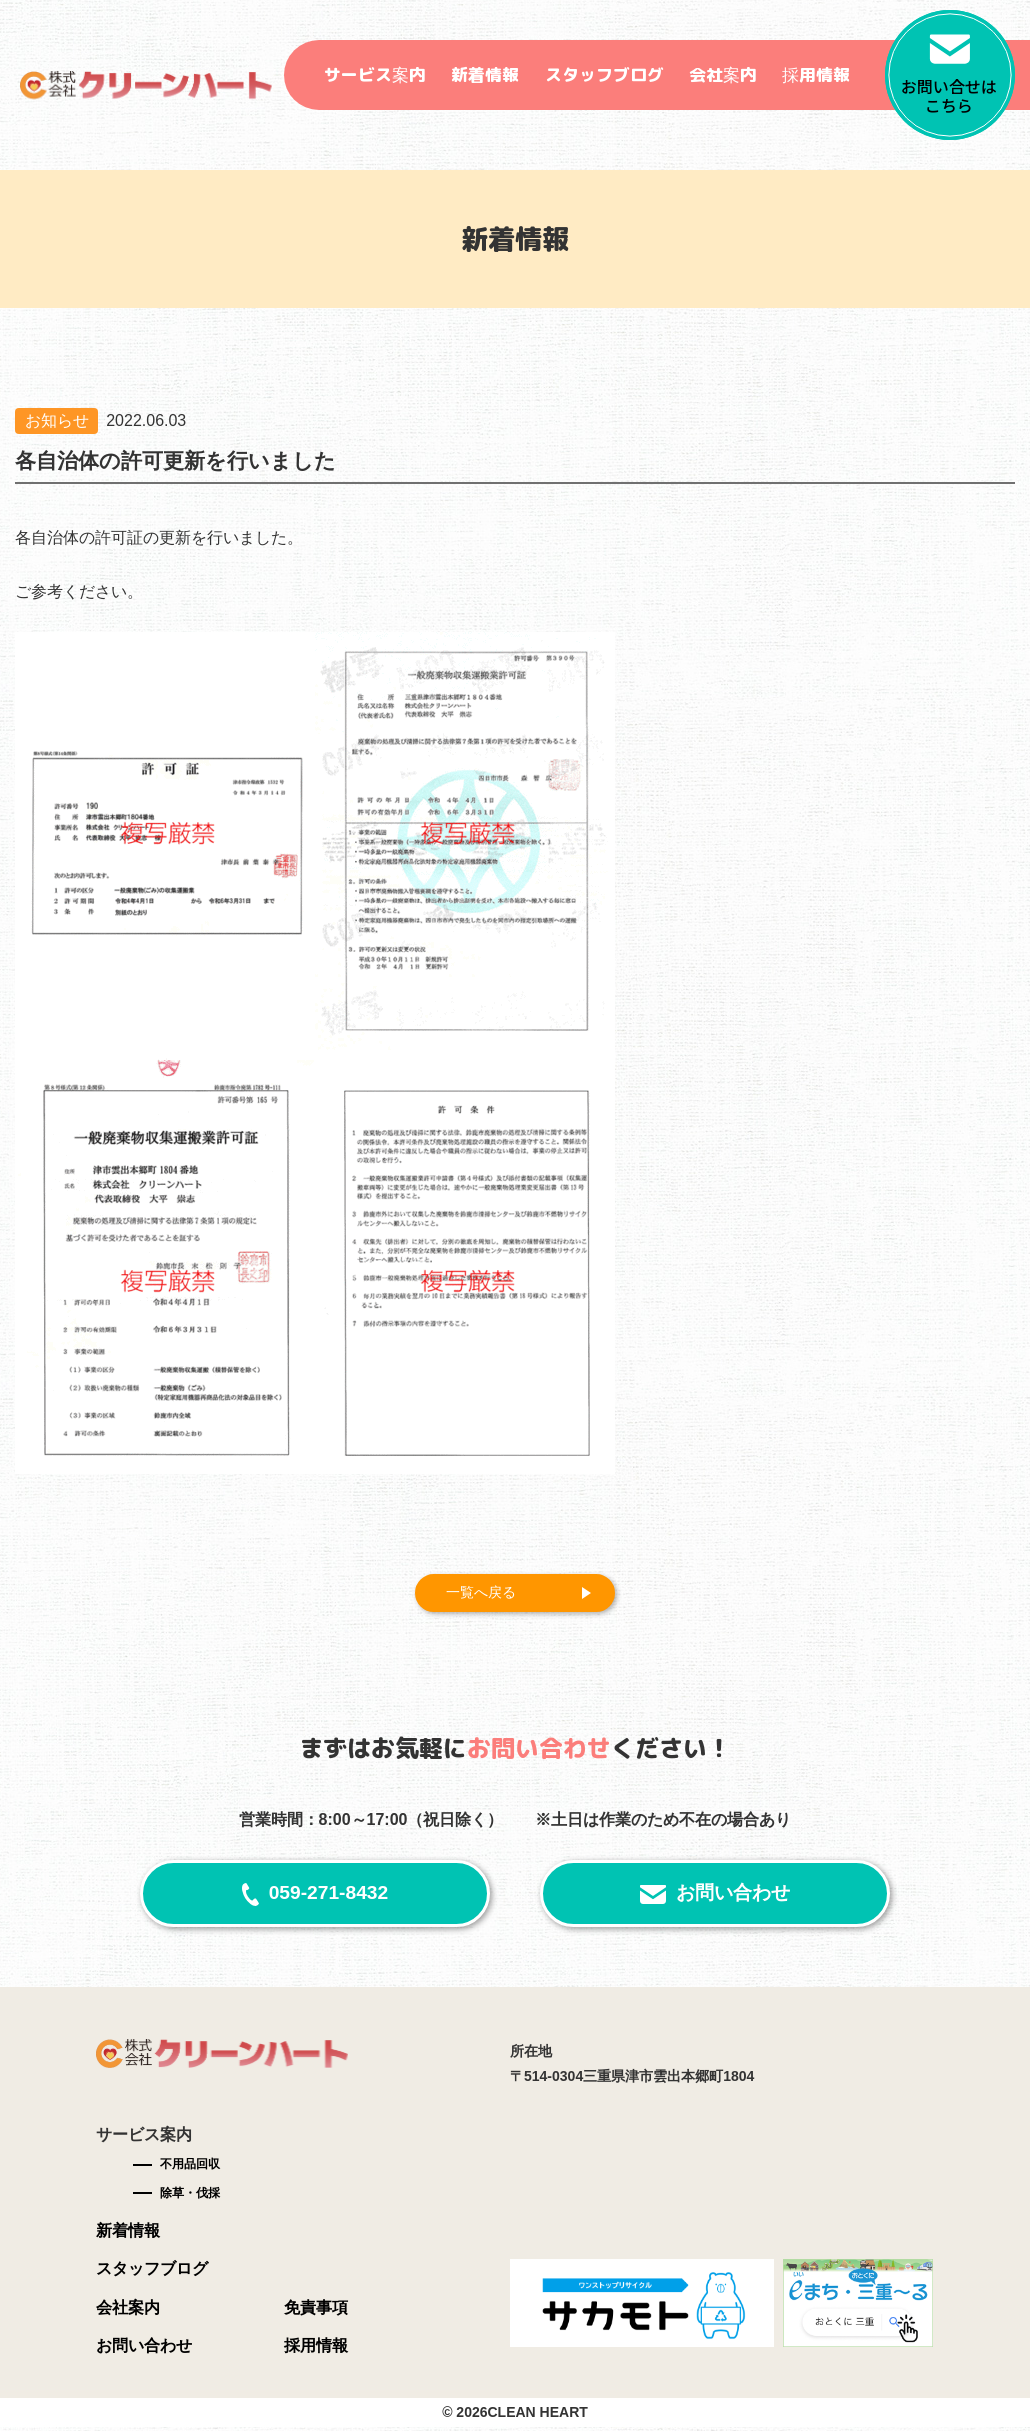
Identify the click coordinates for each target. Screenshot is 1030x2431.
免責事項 (316, 2310)
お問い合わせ (733, 1896)
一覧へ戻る (489, 1594)
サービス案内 (375, 74)
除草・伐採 (190, 2197)
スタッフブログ (604, 74)
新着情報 (485, 74)
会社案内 (723, 74)
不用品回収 (190, 2168)
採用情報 (816, 74)
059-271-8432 (329, 1896)
